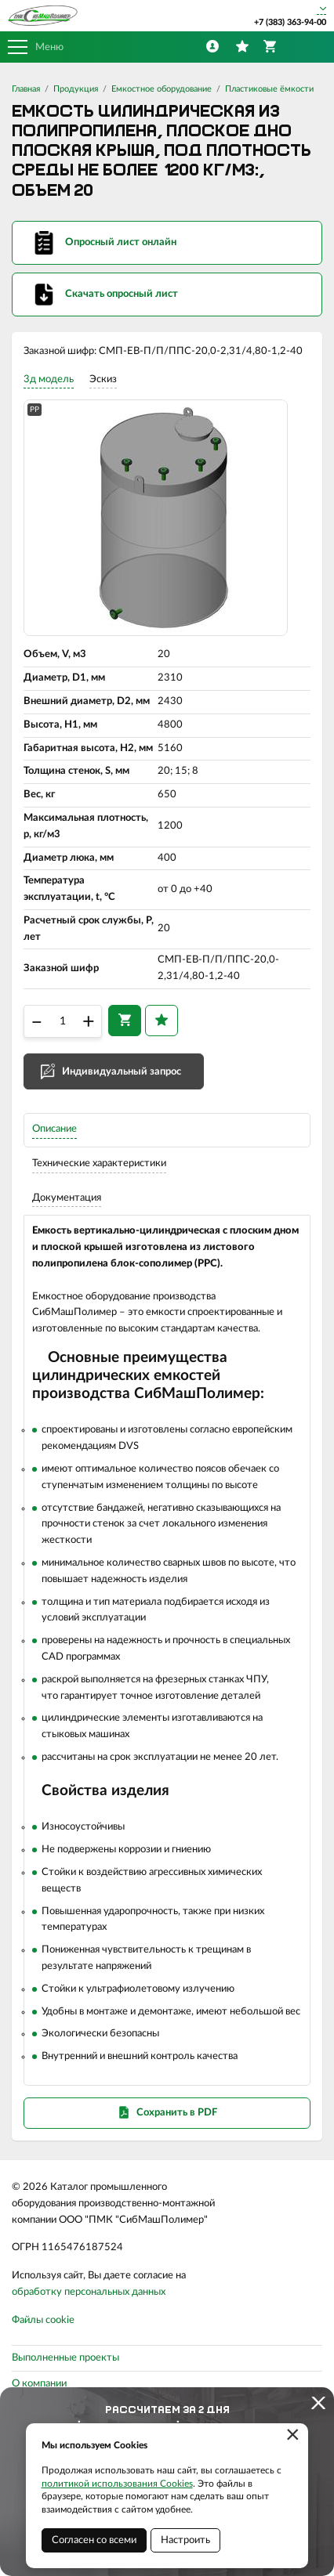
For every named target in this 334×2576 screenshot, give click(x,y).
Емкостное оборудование (161, 89)
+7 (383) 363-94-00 (290, 22)
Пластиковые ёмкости (269, 89)
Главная (26, 89)
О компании (39, 2384)
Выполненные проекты (65, 2358)
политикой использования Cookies (117, 2483)
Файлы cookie (43, 2320)
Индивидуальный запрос (121, 1072)
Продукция (75, 89)
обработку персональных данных (88, 2292)
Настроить (185, 2540)
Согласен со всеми (94, 2540)
